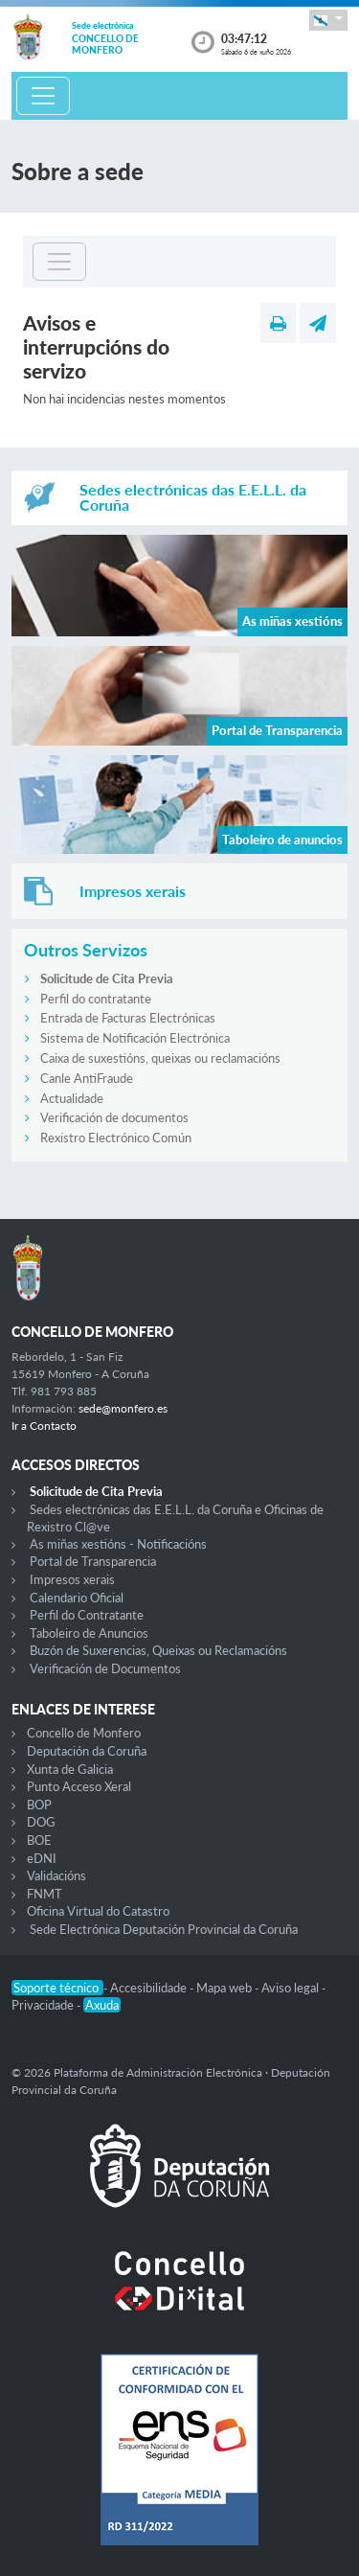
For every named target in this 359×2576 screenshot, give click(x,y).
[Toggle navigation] (43, 96)
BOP (39, 1804)
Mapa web (225, 1987)
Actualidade (71, 1098)
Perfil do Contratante (87, 1614)
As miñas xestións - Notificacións (118, 1544)
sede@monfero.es (123, 1408)
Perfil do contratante (95, 998)
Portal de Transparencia (93, 1561)
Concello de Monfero (84, 1732)
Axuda (102, 2004)
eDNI (41, 1858)
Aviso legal (291, 1987)
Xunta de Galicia (70, 1769)
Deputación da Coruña (86, 1751)
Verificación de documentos (114, 1117)
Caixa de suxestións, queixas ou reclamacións (160, 1058)
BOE (39, 1840)
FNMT (44, 1893)
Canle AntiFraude (86, 1078)
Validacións (56, 1875)
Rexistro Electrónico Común (115, 1137)
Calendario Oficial (76, 1597)
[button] (328, 20)
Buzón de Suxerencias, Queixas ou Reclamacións (158, 1650)
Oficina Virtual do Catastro (98, 1911)
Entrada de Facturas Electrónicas (127, 1017)
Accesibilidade (150, 1987)
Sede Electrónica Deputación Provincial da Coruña (164, 1929)
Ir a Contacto (44, 1425)
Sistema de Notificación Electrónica (135, 1038)
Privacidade (44, 2004)
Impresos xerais (72, 1579)
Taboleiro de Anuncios (89, 1633)
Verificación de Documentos (105, 1668)
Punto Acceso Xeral (79, 1786)
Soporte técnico (57, 1987)
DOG (41, 1821)
